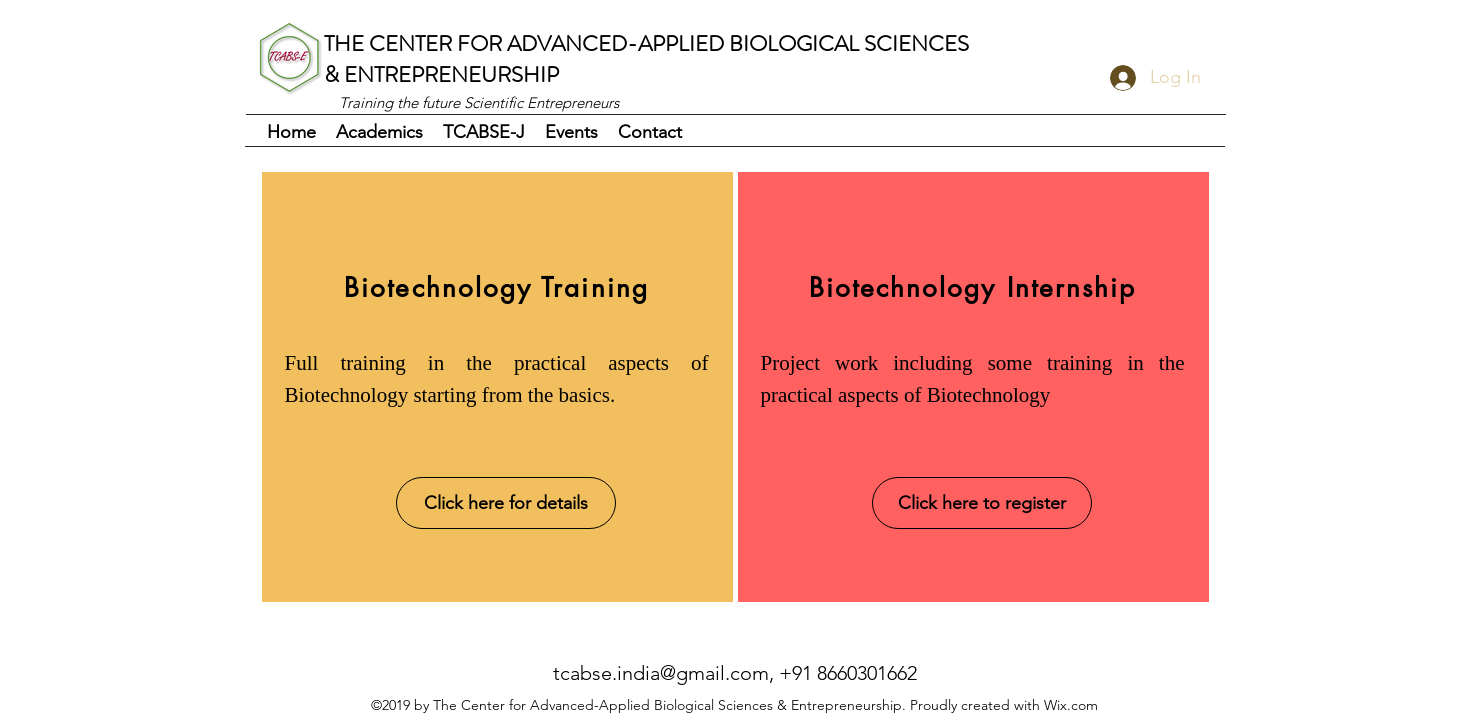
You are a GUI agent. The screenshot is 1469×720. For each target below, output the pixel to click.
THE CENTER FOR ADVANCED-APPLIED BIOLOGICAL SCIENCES (646, 43)
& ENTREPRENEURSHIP (441, 74)
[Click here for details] (506, 503)
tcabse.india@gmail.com (661, 673)
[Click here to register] (982, 503)
